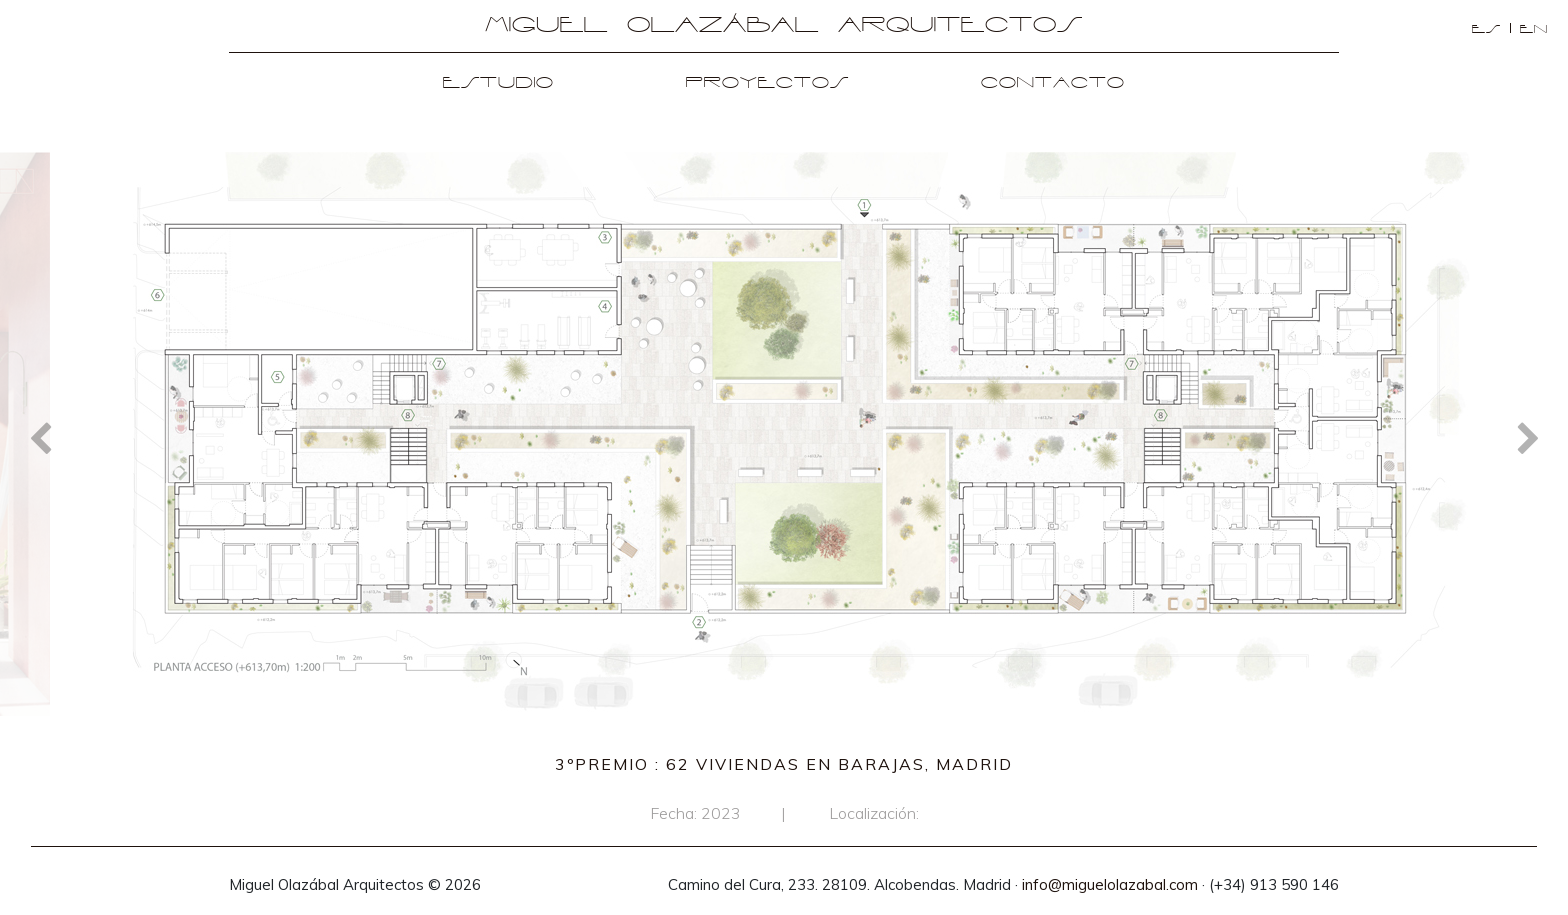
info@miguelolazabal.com (1110, 884)
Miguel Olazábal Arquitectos (784, 26)
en (1534, 29)
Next (1528, 437)
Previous (40, 437)
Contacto (1053, 83)
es (1486, 29)
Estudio (498, 83)
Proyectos (767, 83)
